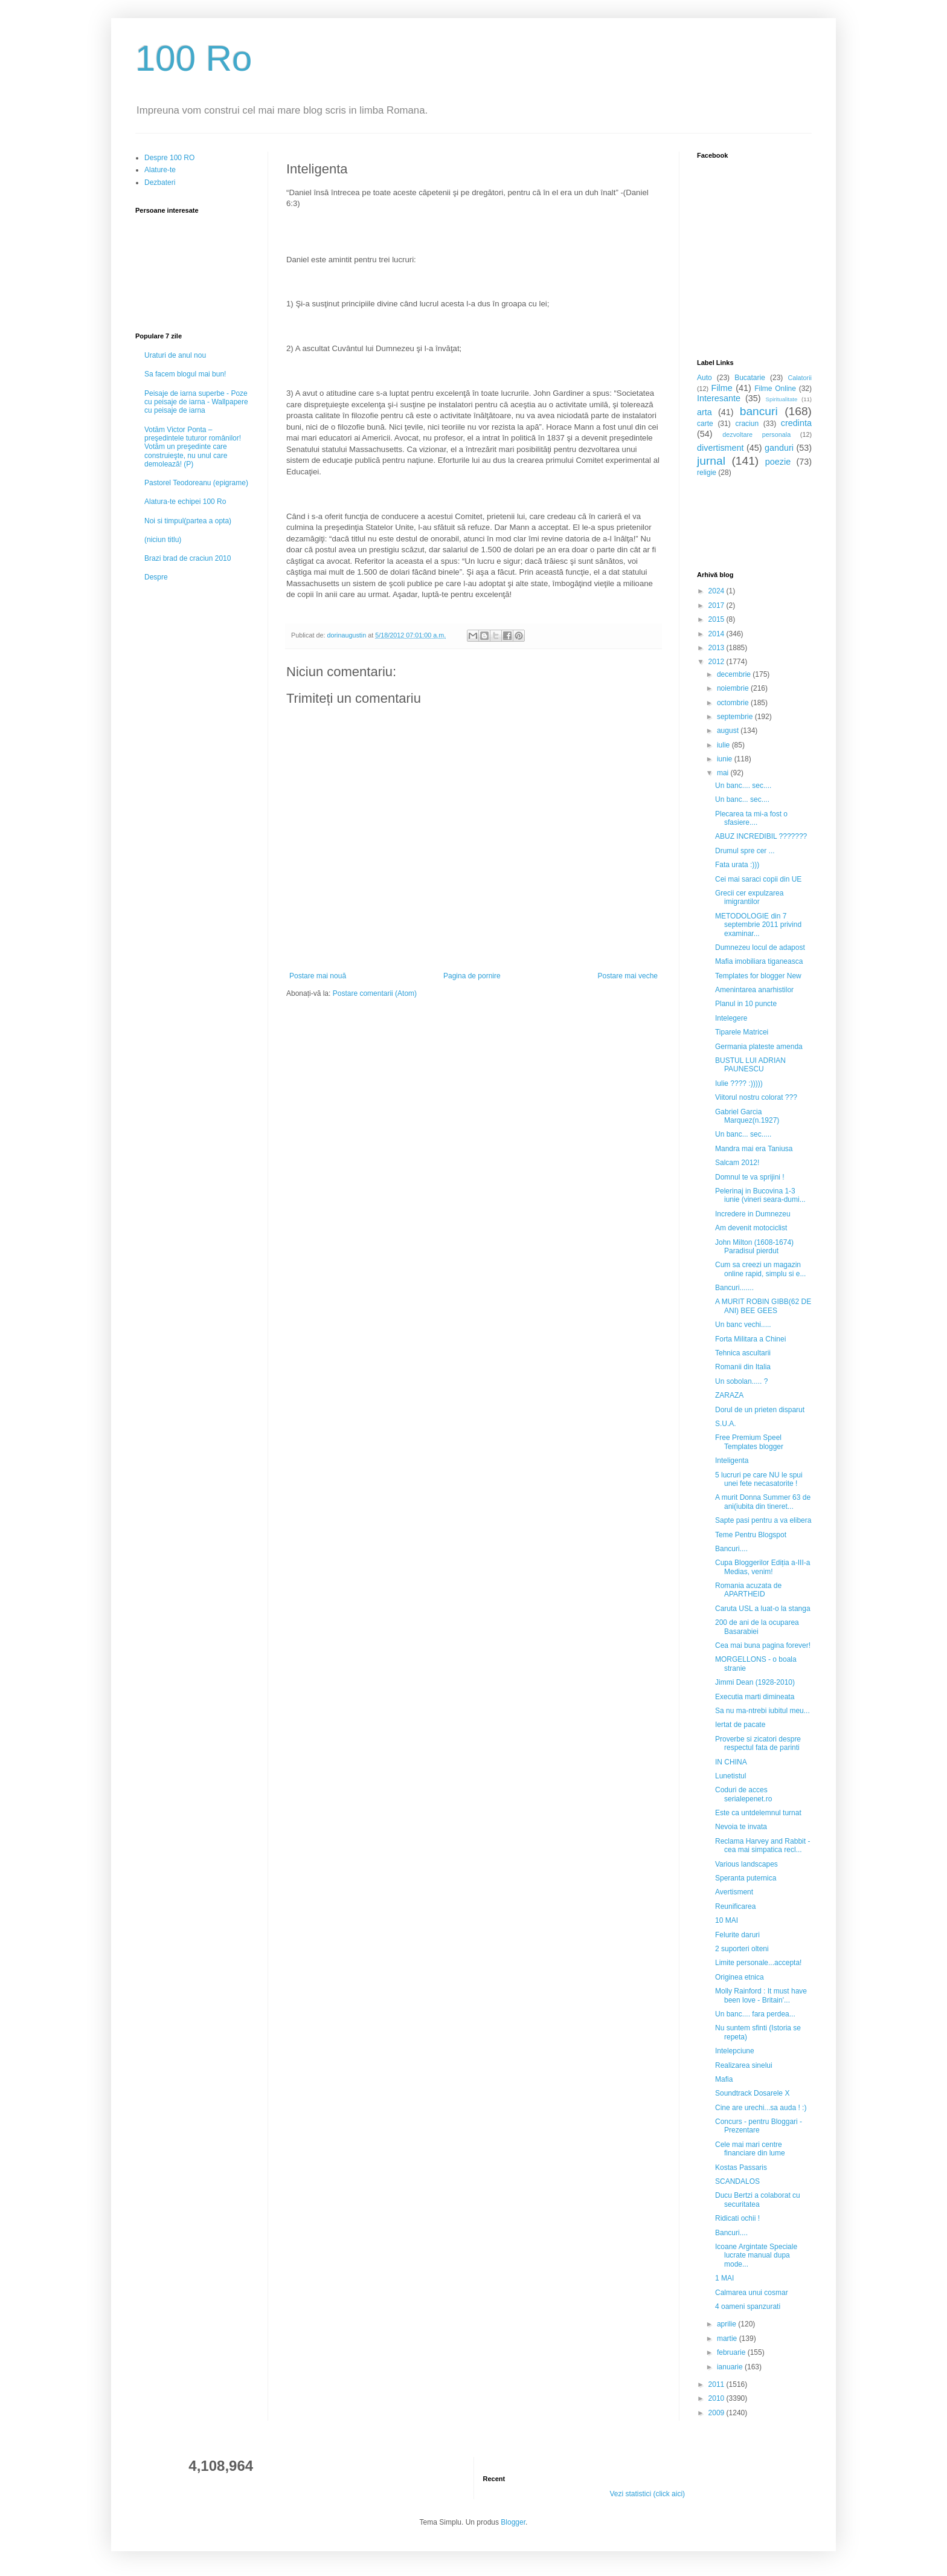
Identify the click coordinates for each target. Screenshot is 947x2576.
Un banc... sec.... (742, 799)
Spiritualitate (782, 399)
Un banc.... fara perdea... (755, 2014)
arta (704, 412)
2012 (717, 661)
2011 (717, 2384)
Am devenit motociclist (751, 1228)
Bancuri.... (731, 1549)
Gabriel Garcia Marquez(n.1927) (747, 1116)
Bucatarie (749, 377)
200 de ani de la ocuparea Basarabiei (757, 1626)
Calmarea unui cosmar (751, 2292)
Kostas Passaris (741, 2167)
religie (706, 472)
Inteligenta (731, 1460)
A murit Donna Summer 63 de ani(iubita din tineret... (763, 1501)
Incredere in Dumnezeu (753, 1214)
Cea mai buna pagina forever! (763, 1645)
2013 (717, 648)
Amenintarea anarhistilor (754, 990)
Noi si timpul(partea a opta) (187, 521)
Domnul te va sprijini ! (750, 1177)
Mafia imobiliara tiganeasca (759, 961)
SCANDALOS (737, 2181)
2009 (717, 2413)
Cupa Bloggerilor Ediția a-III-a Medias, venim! (762, 1566)
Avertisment (734, 1892)
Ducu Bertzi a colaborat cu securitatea (757, 2199)
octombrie (734, 703)
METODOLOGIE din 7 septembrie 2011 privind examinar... (758, 925)
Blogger (513, 2522)
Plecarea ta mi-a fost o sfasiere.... (751, 818)
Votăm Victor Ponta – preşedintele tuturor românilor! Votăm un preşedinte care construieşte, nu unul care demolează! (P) (192, 447)
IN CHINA (731, 1762)
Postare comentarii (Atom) (375, 993)
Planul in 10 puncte (746, 1003)
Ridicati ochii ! (737, 2218)
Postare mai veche (628, 976)
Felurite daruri (737, 1935)
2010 (717, 2398)
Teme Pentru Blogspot (750, 1535)
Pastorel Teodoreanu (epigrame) (196, 483)
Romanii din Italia (743, 1367)
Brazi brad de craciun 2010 (187, 558)
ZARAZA (729, 1395)
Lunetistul (730, 1776)
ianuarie (731, 2367)
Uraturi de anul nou (175, 355)
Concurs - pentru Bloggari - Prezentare (758, 2125)
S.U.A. (725, 1423)
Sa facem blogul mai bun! (185, 374)
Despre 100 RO (169, 157)
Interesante (718, 398)
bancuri (759, 411)
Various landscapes (746, 1864)
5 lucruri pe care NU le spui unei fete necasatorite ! (759, 1479)
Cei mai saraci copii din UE (758, 879)
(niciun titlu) (162, 539)
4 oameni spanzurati (747, 2306)
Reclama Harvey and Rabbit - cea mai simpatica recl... (762, 1845)
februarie (732, 2352)
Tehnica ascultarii (743, 1353)
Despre (156, 577)
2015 (717, 619)
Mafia (724, 2079)
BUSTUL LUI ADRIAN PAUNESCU (750, 1064)
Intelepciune (734, 2051)
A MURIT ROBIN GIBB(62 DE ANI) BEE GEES (763, 1305)
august (728, 730)
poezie (778, 461)
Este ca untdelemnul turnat (758, 1813)
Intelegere (731, 1018)
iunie (725, 759)
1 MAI (724, 2278)
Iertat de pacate (740, 1724)
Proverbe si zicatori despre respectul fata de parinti (758, 1743)
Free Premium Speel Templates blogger (749, 1441)
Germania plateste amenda (759, 1046)
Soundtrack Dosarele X (752, 2093)
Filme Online (775, 388)
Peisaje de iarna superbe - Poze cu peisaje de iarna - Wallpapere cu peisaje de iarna (196, 402)
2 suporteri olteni (742, 1949)
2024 (717, 591)
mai (724, 773)
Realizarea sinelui (743, 2065)
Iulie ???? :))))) (739, 1083)
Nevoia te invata (741, 1826)
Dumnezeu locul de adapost (760, 947)
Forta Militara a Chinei (750, 1339)
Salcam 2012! (737, 1162)
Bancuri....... (734, 1287)
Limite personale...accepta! (758, 1962)
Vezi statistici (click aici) (647, 2494)
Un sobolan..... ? (741, 1381)
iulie (724, 745)
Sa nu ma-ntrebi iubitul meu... (762, 1710)
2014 (717, 634)
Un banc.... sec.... (743, 785)
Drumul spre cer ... (745, 851)
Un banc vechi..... (743, 1324)
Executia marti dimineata (754, 1697)
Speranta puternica (745, 1878)
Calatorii (800, 377)
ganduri (779, 448)
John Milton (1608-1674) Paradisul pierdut (754, 1246)
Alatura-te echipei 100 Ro (185, 501)
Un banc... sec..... (743, 1134)
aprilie (727, 2324)
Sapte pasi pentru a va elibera (763, 1520)
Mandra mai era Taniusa (754, 1148)
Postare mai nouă (317, 976)
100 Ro (193, 58)
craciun (747, 423)
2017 (717, 605)
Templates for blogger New (758, 976)
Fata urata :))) (737, 864)
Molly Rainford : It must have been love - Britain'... (761, 1995)
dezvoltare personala (756, 434)
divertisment (720, 448)
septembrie (736, 716)
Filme (722, 388)
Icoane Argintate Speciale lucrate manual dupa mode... (756, 2255)
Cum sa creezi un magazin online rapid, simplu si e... (760, 1269)
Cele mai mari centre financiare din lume (750, 2148)
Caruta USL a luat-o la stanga (763, 1608)
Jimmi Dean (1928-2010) (755, 1682)
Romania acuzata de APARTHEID (748, 1589)
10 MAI (726, 1920)
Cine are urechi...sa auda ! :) (760, 2107)
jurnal (711, 460)
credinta (796, 423)
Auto (704, 377)
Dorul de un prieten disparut (759, 1410)
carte (705, 423)
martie (728, 2338)
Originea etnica (739, 1977)
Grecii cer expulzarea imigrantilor (749, 897)
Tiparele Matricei (741, 1032)
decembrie (735, 674)
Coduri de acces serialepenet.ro (743, 1794)
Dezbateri (159, 182)
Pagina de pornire (472, 976)
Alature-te (160, 170)
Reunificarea (735, 1906)
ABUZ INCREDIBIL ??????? (761, 836)
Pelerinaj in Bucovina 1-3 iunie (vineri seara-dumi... (760, 1195)
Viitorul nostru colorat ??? (756, 1097)
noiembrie (734, 688)
